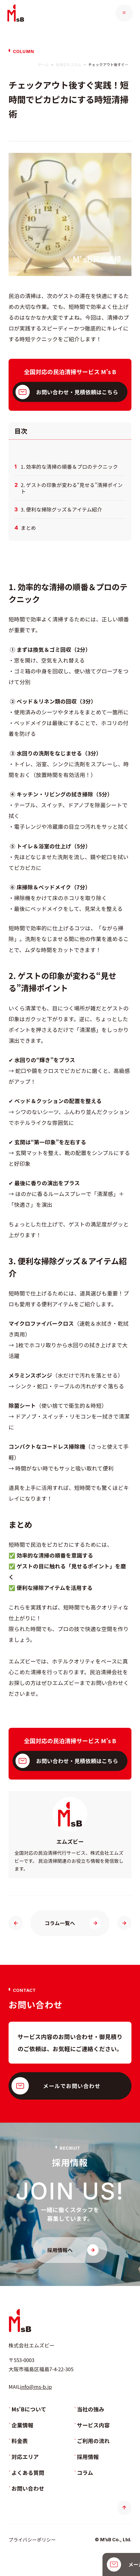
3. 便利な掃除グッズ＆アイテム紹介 (61, 509)
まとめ (28, 527)
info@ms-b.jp (36, 2386)
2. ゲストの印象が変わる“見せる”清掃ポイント (72, 488)
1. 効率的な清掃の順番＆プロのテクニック (69, 466)
